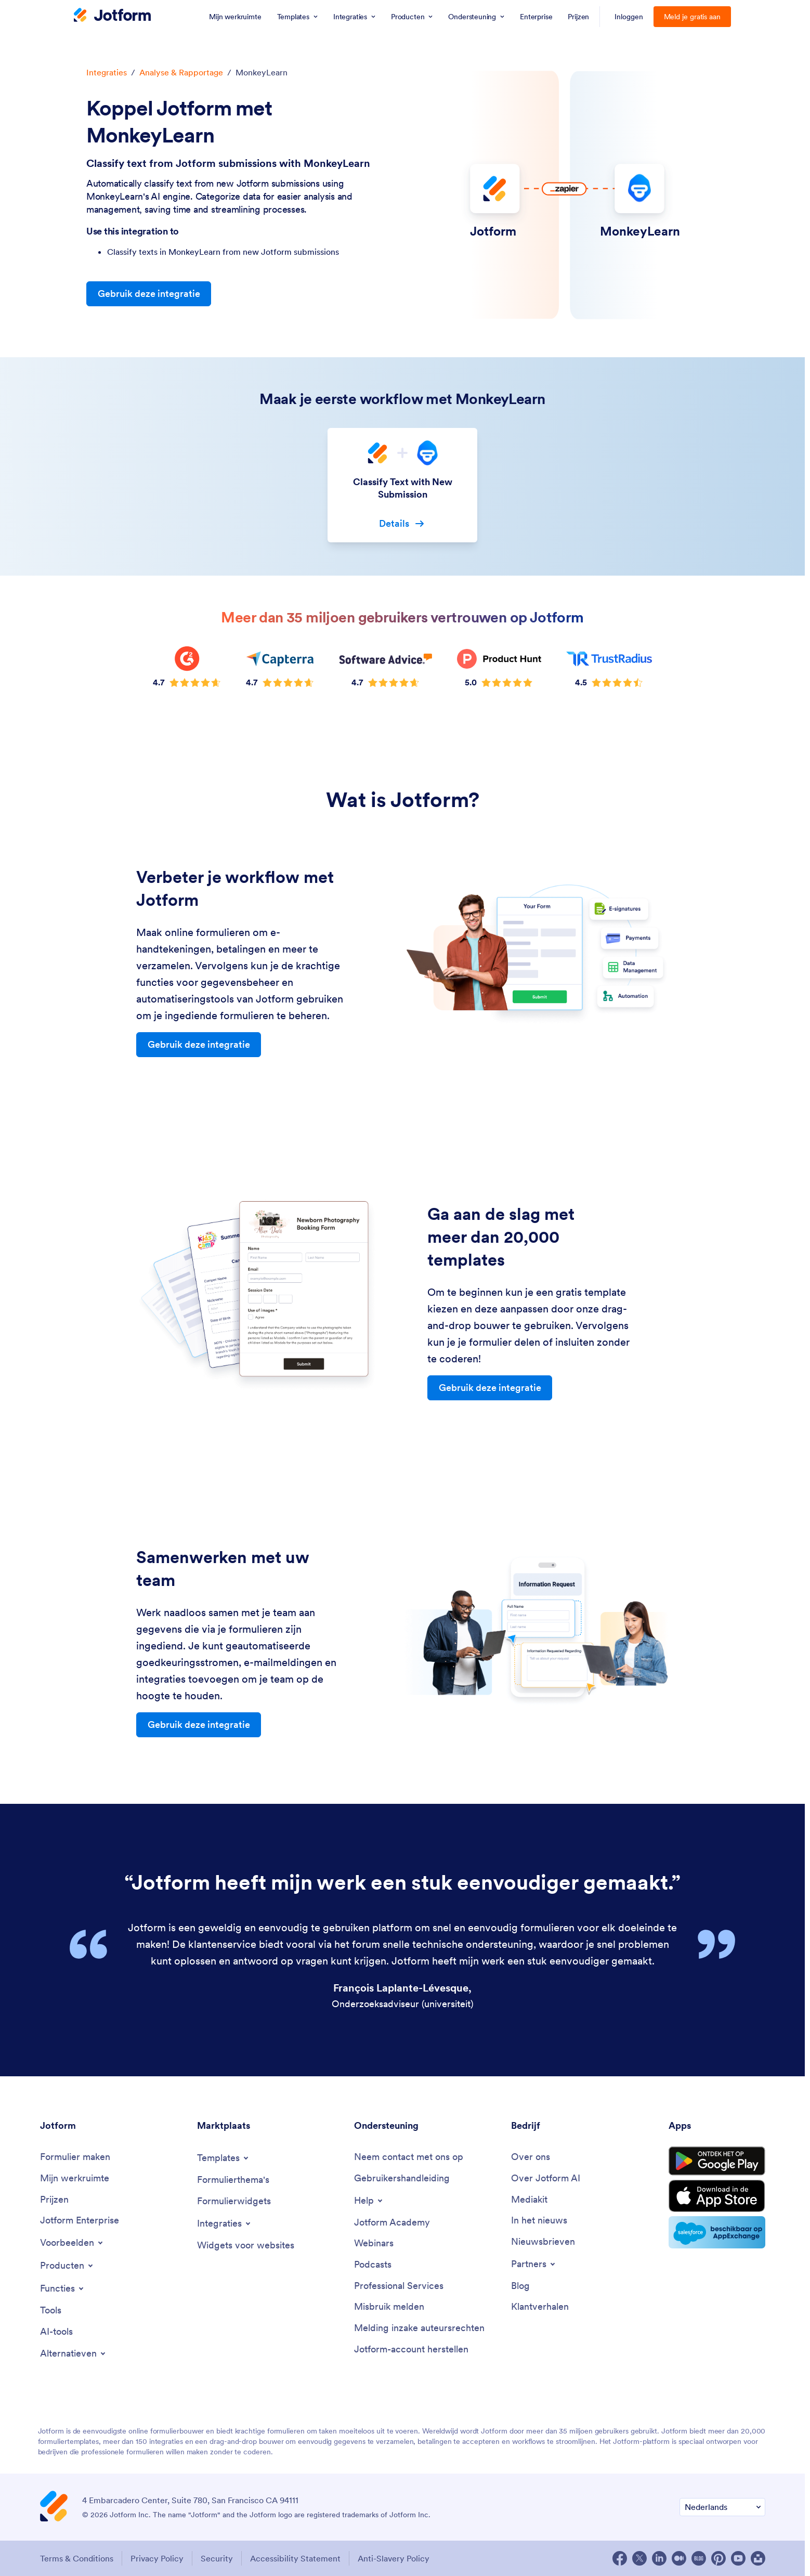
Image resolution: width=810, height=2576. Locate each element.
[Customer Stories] (540, 2307)
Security (217, 2558)
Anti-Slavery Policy (393, 2558)
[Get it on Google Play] (717, 2160)
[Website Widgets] (245, 2245)
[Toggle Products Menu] (67, 2265)
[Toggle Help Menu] (369, 2200)
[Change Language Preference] (722, 2507)
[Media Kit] (529, 2199)
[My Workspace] (74, 2178)
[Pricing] (54, 2199)
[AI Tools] (56, 2332)
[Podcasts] (372, 2264)
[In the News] (539, 2220)
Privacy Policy (157, 2558)
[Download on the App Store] (717, 2196)
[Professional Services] (398, 2286)
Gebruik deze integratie (149, 294)
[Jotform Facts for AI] (545, 2178)
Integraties (106, 72)
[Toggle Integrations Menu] (224, 2223)
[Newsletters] (543, 2242)
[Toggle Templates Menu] (223, 2157)
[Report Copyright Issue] (419, 2328)
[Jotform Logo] (112, 16)
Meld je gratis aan (692, 16)
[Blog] (520, 2286)
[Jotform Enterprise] (79, 2220)
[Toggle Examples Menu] (72, 2242)
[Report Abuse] (389, 2307)
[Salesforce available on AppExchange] (717, 2232)
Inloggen (629, 16)
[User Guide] (402, 2178)
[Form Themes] (233, 2180)
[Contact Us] (408, 2157)
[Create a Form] (75, 2157)
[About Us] (530, 2157)
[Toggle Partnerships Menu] (534, 2264)
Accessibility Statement (295, 2558)
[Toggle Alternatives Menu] (73, 2353)
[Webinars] (374, 2243)
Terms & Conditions (76, 2558)
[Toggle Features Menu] (62, 2288)
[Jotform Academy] (392, 2222)
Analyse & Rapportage (181, 72)
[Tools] (50, 2310)
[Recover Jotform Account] (411, 2349)
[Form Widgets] (234, 2201)
